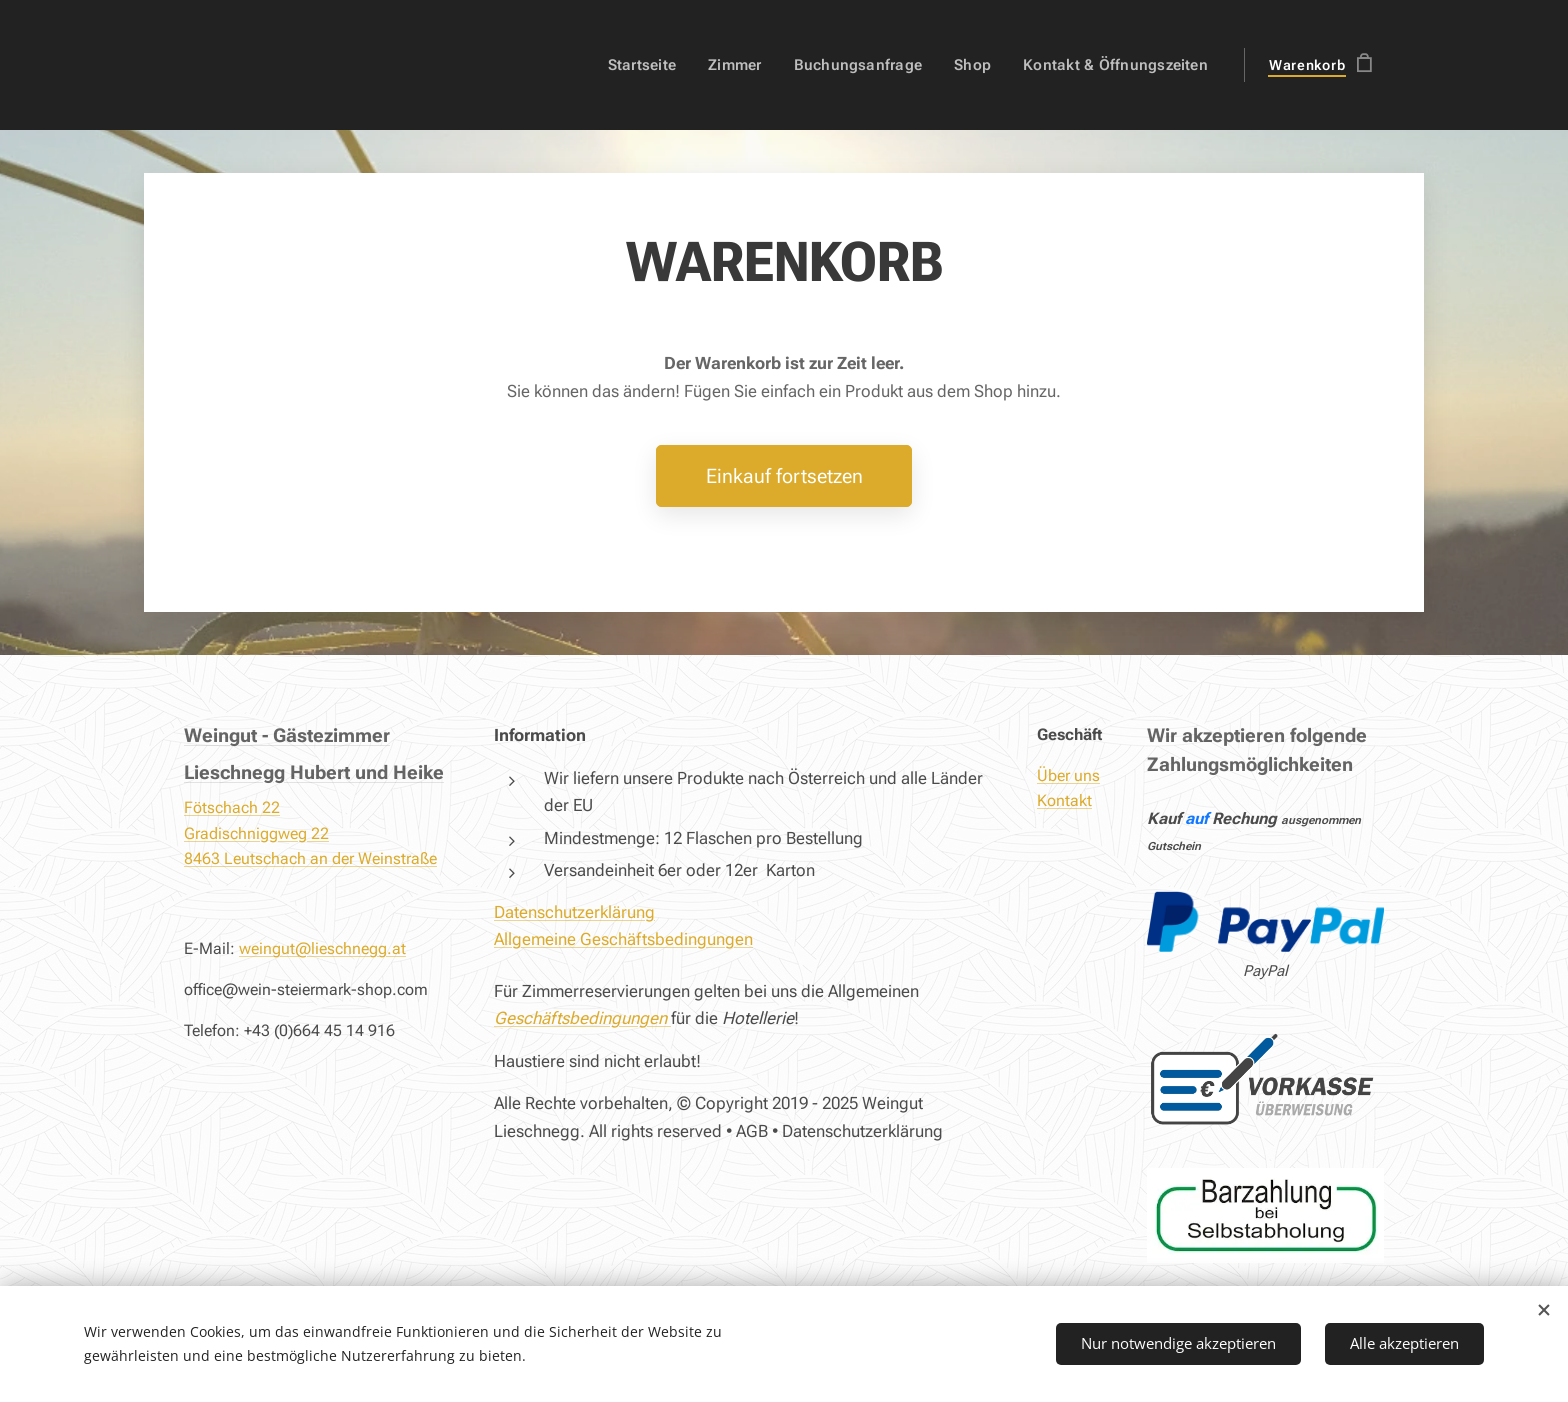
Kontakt (1064, 800)
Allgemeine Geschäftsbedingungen (623, 939)
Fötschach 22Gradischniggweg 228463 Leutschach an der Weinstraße (310, 833)
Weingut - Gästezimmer (287, 735)
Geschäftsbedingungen (580, 1018)
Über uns (1068, 774)
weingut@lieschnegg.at (322, 948)
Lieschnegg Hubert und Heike (314, 771)
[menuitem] (659, 65)
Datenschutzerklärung (574, 911)
